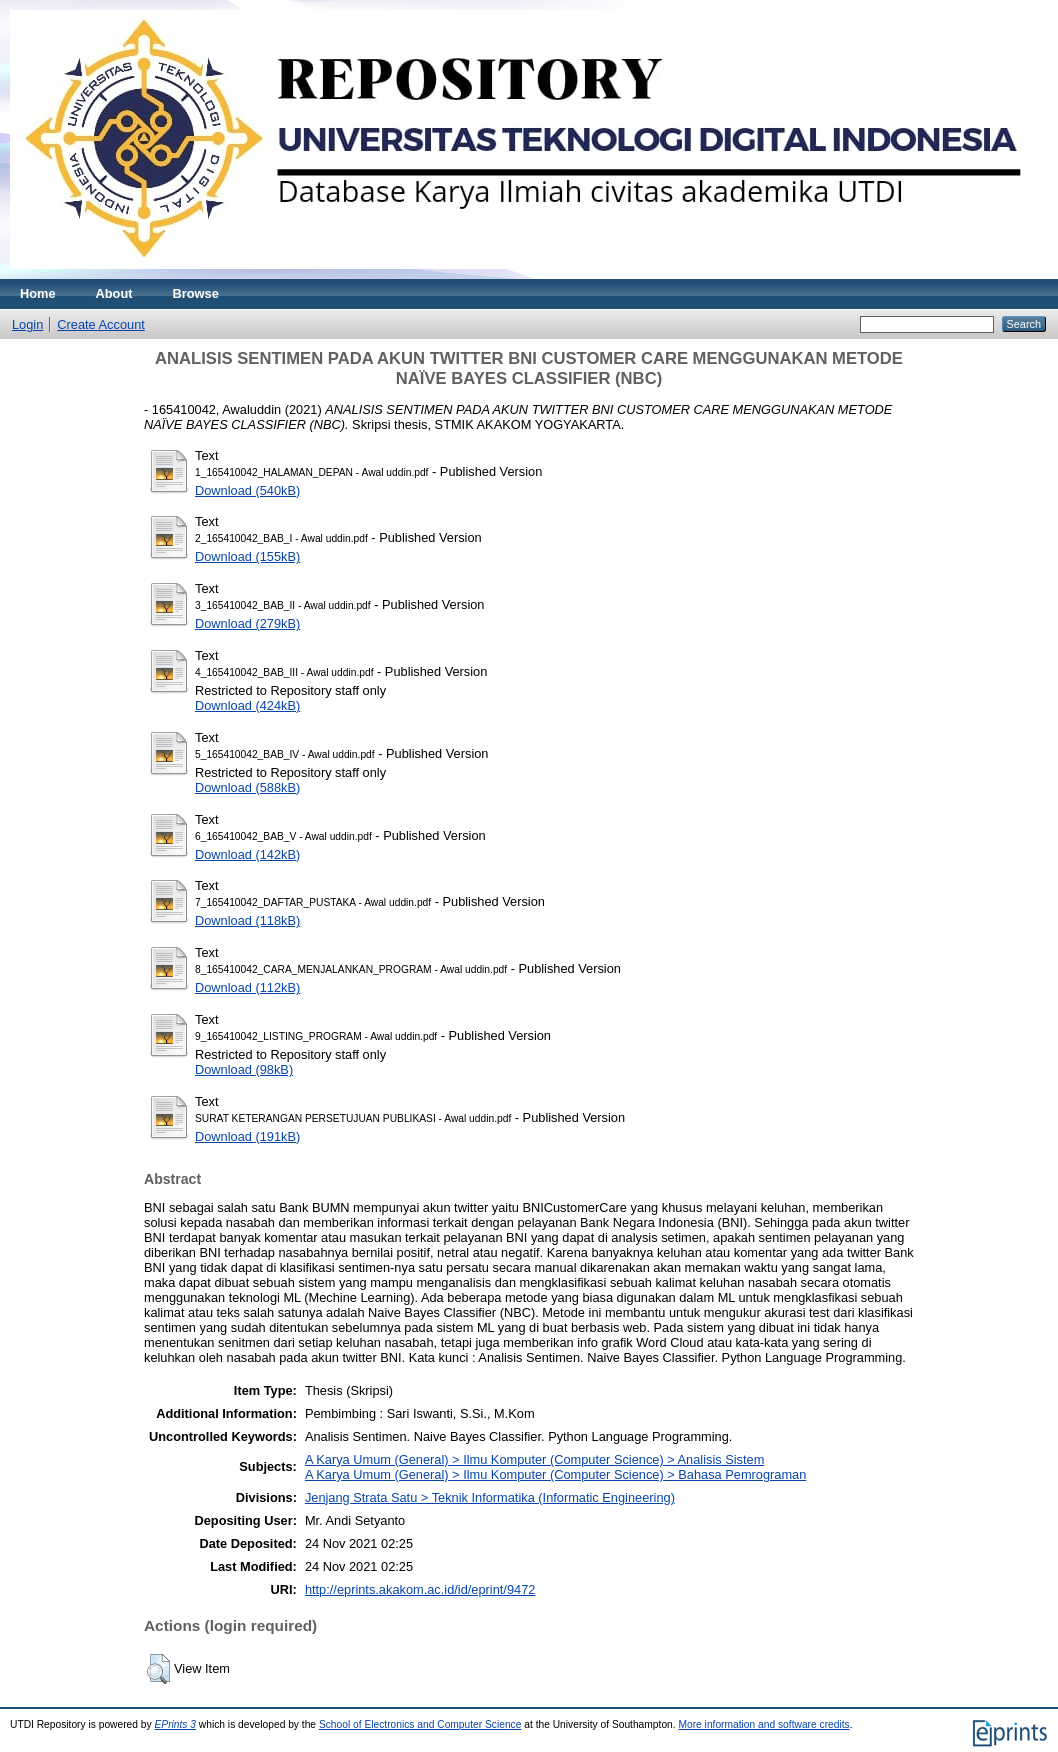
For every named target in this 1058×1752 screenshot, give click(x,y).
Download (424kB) (247, 705)
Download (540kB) (247, 490)
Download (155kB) (247, 556)
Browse (196, 293)
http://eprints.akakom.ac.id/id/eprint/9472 (420, 1589)
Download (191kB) (247, 1136)
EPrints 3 (175, 1724)
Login (27, 324)
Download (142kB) (247, 854)
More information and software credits (763, 1724)
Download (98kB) (244, 1069)
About (114, 293)
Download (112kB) (247, 987)
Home (38, 293)
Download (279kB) (247, 623)
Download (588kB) (247, 787)
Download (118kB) (247, 920)
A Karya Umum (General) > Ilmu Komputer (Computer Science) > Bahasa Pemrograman (555, 1474)
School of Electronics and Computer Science (420, 1724)
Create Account (101, 324)
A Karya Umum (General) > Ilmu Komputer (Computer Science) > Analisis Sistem (534, 1459)
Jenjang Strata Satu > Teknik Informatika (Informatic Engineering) (490, 1497)
